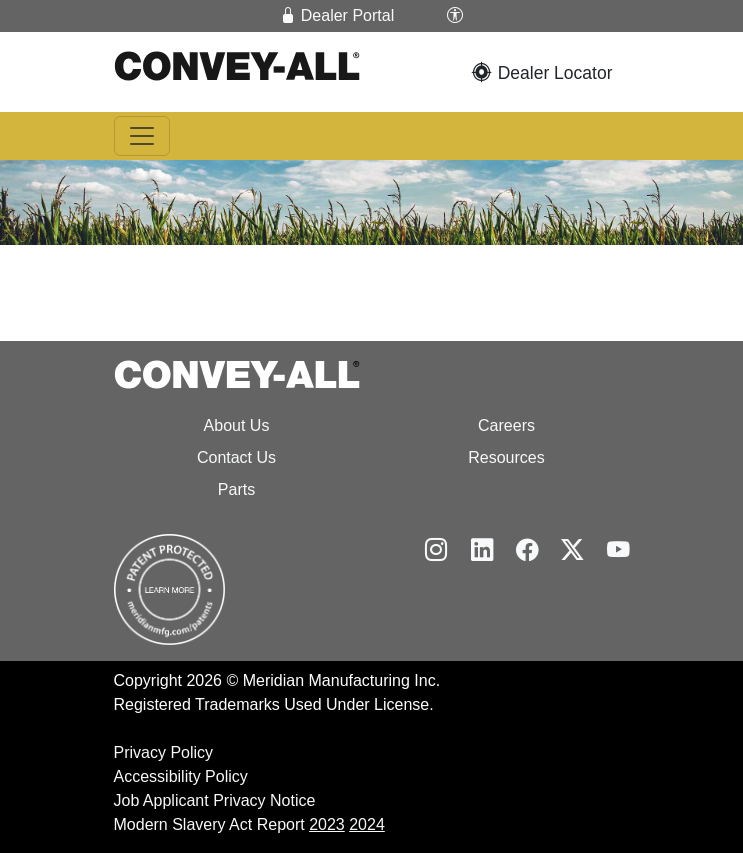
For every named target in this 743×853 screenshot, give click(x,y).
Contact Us (236, 457)
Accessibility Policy (181, 776)
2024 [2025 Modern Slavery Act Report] (367, 824)
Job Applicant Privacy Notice (215, 800)
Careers (506, 425)
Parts (236, 489)
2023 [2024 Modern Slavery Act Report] (327, 824)
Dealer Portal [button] (337, 15)
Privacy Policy (164, 752)
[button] (455, 16)
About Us (237, 425)
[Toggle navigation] (142, 136)
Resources (506, 457)
